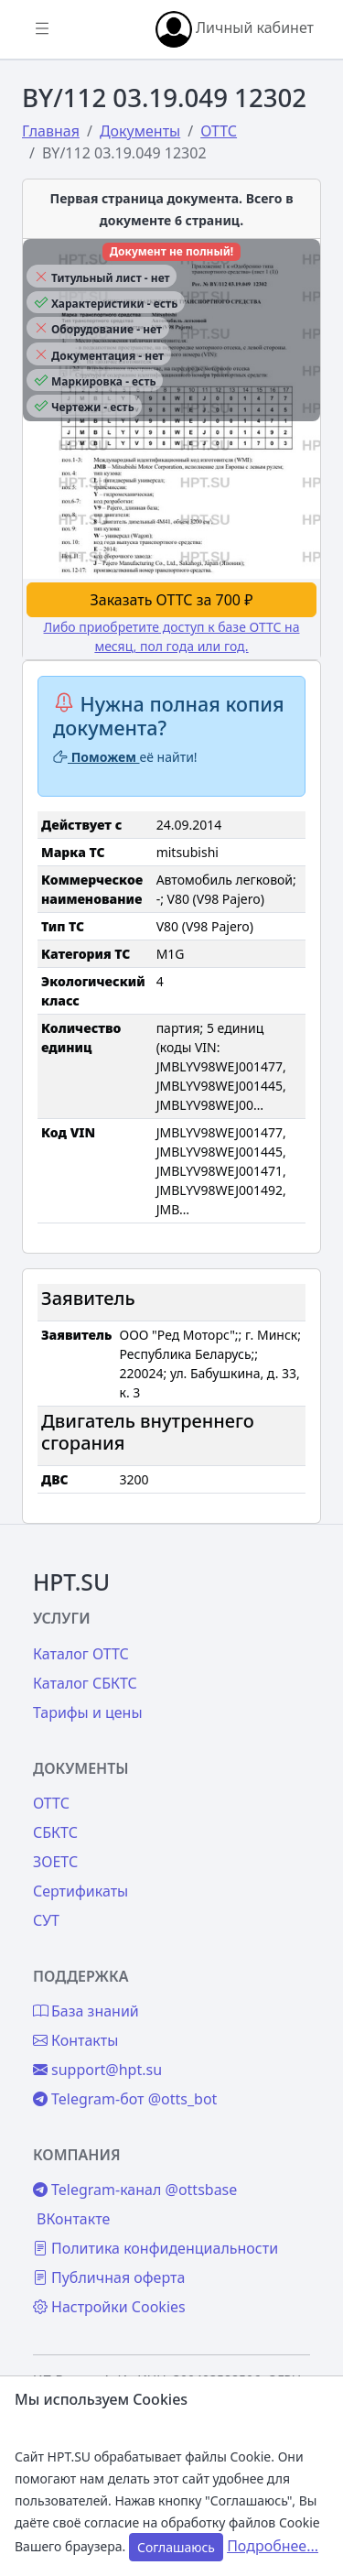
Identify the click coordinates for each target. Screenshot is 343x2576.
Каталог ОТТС (81, 1654)
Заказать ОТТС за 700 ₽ (172, 600)
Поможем (96, 757)
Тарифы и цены (88, 1712)
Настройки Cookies (109, 2307)
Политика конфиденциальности (155, 2248)
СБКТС (55, 1832)
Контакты (75, 2040)
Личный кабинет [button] (234, 29)
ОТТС (51, 1803)
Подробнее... (272, 2546)
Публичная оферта (109, 2277)
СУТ (46, 1920)
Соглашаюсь (176, 2547)
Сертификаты (80, 1891)
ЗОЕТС (55, 1862)
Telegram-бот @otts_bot (125, 2099)
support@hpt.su (97, 2070)
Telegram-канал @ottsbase (135, 2189)
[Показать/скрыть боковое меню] (42, 29)
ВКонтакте (73, 2219)
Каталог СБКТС (85, 1683)
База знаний (86, 2011)
